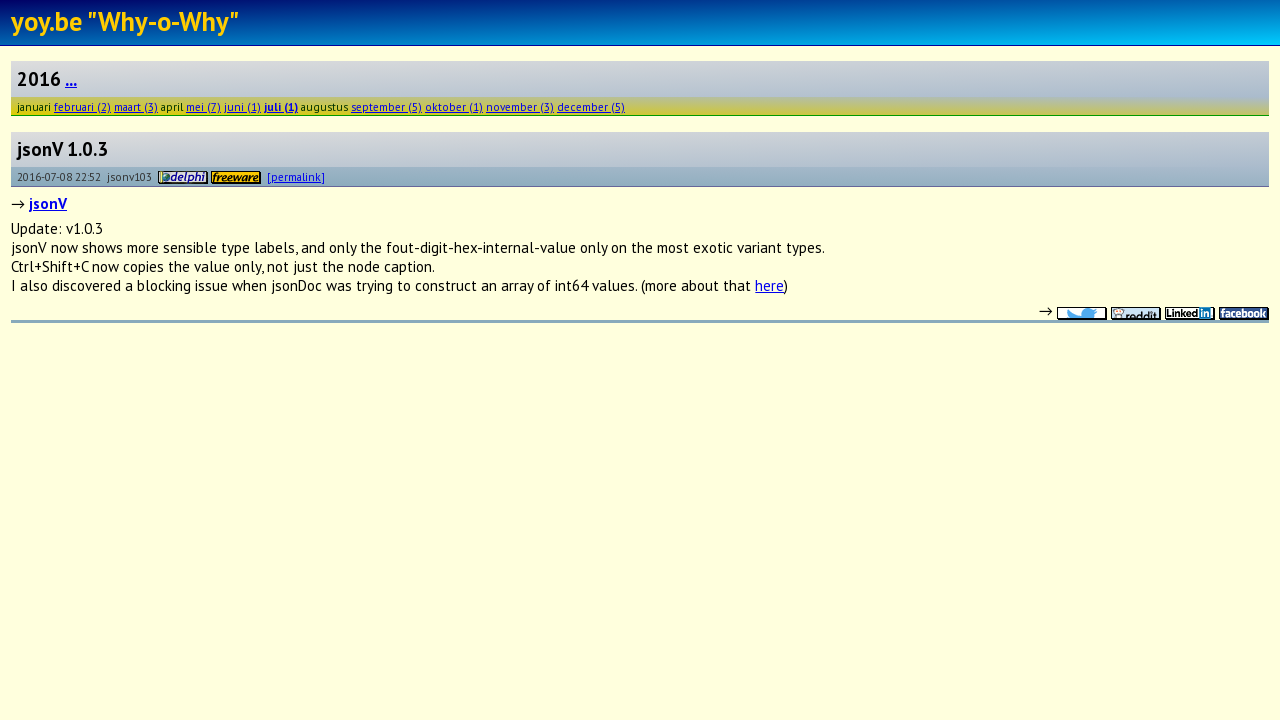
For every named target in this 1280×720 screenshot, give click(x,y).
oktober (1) (454, 106)
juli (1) (281, 106)
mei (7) (203, 106)
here (769, 285)
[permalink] (296, 176)
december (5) (591, 106)
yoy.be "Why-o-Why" (125, 21)
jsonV (48, 203)
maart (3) (136, 106)
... (71, 79)
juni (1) (242, 106)
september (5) (386, 106)
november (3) (520, 106)
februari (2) (82, 106)
